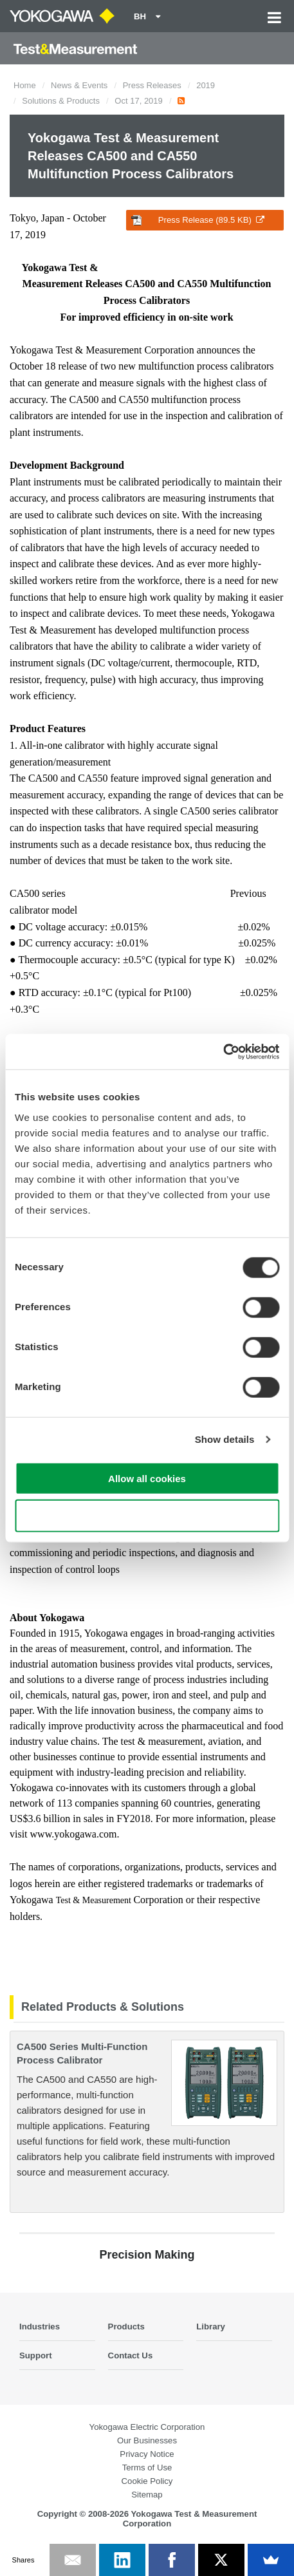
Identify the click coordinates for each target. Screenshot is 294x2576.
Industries (39, 2326)
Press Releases (152, 85)
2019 (205, 85)
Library (210, 2326)
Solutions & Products (61, 101)
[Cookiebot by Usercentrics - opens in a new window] (223, 1051)
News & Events (79, 85)
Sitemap (146, 2494)
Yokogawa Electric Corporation (147, 2427)
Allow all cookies (147, 1477)
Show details (225, 1439)
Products (126, 2326)
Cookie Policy (147, 2481)
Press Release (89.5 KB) (197, 220)
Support (35, 2355)
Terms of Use (147, 2467)
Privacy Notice (147, 2454)
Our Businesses (147, 2440)
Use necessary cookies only (146, 1515)
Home (25, 85)
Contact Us (130, 2355)
